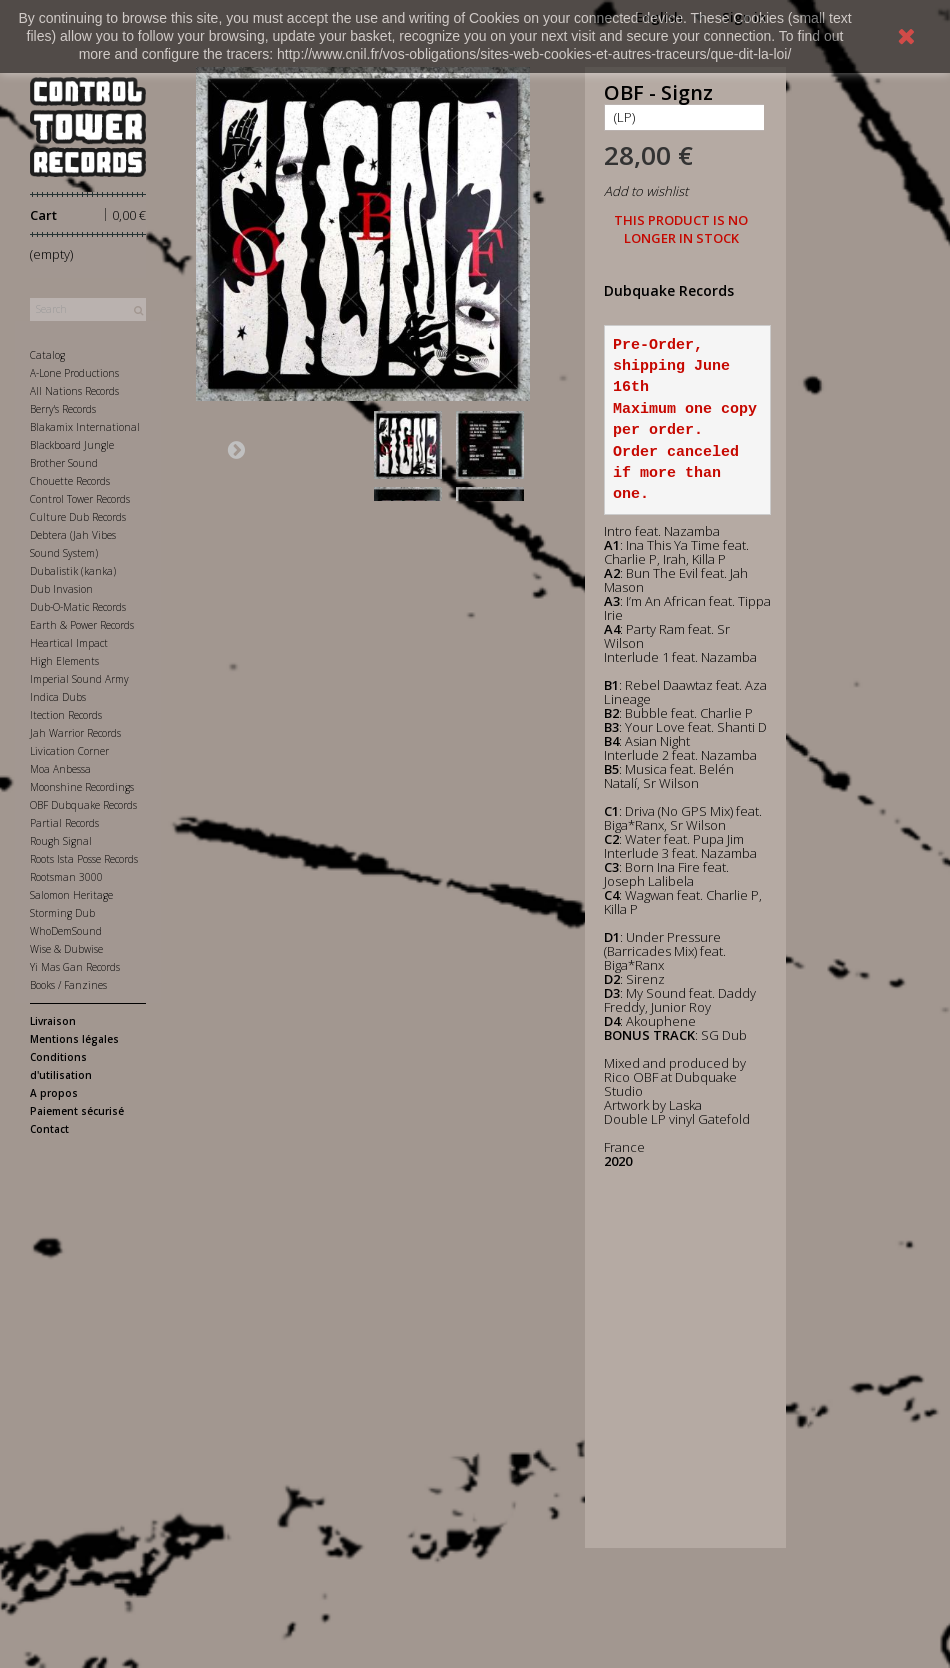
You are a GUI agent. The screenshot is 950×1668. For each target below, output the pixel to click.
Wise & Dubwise (66, 949)
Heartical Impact (69, 643)
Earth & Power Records (82, 625)
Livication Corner (69, 751)
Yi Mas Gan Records (75, 967)
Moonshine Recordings (82, 787)
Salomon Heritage (71, 895)
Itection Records (66, 715)
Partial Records (64, 823)
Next (236, 449)
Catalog (47, 355)
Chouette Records (70, 481)
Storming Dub (62, 913)
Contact (49, 1129)
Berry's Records (63, 409)
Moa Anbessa (60, 769)
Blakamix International (85, 427)
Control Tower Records (80, 499)
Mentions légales (74, 1039)
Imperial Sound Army (79, 679)
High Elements (64, 661)
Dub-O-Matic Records (78, 607)
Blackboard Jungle (72, 445)
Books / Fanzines (68, 985)
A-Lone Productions (74, 373)
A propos (54, 1093)
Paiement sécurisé (77, 1111)
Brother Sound (64, 463)
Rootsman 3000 (66, 877)
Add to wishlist (646, 191)
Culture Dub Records (78, 517)
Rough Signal (61, 841)
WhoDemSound (66, 931)
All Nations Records (74, 391)
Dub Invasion (61, 589)
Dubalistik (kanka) (73, 571)
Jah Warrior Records (75, 733)
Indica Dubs (58, 697)
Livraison (53, 1021)
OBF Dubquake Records (83, 805)
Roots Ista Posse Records (84, 859)
